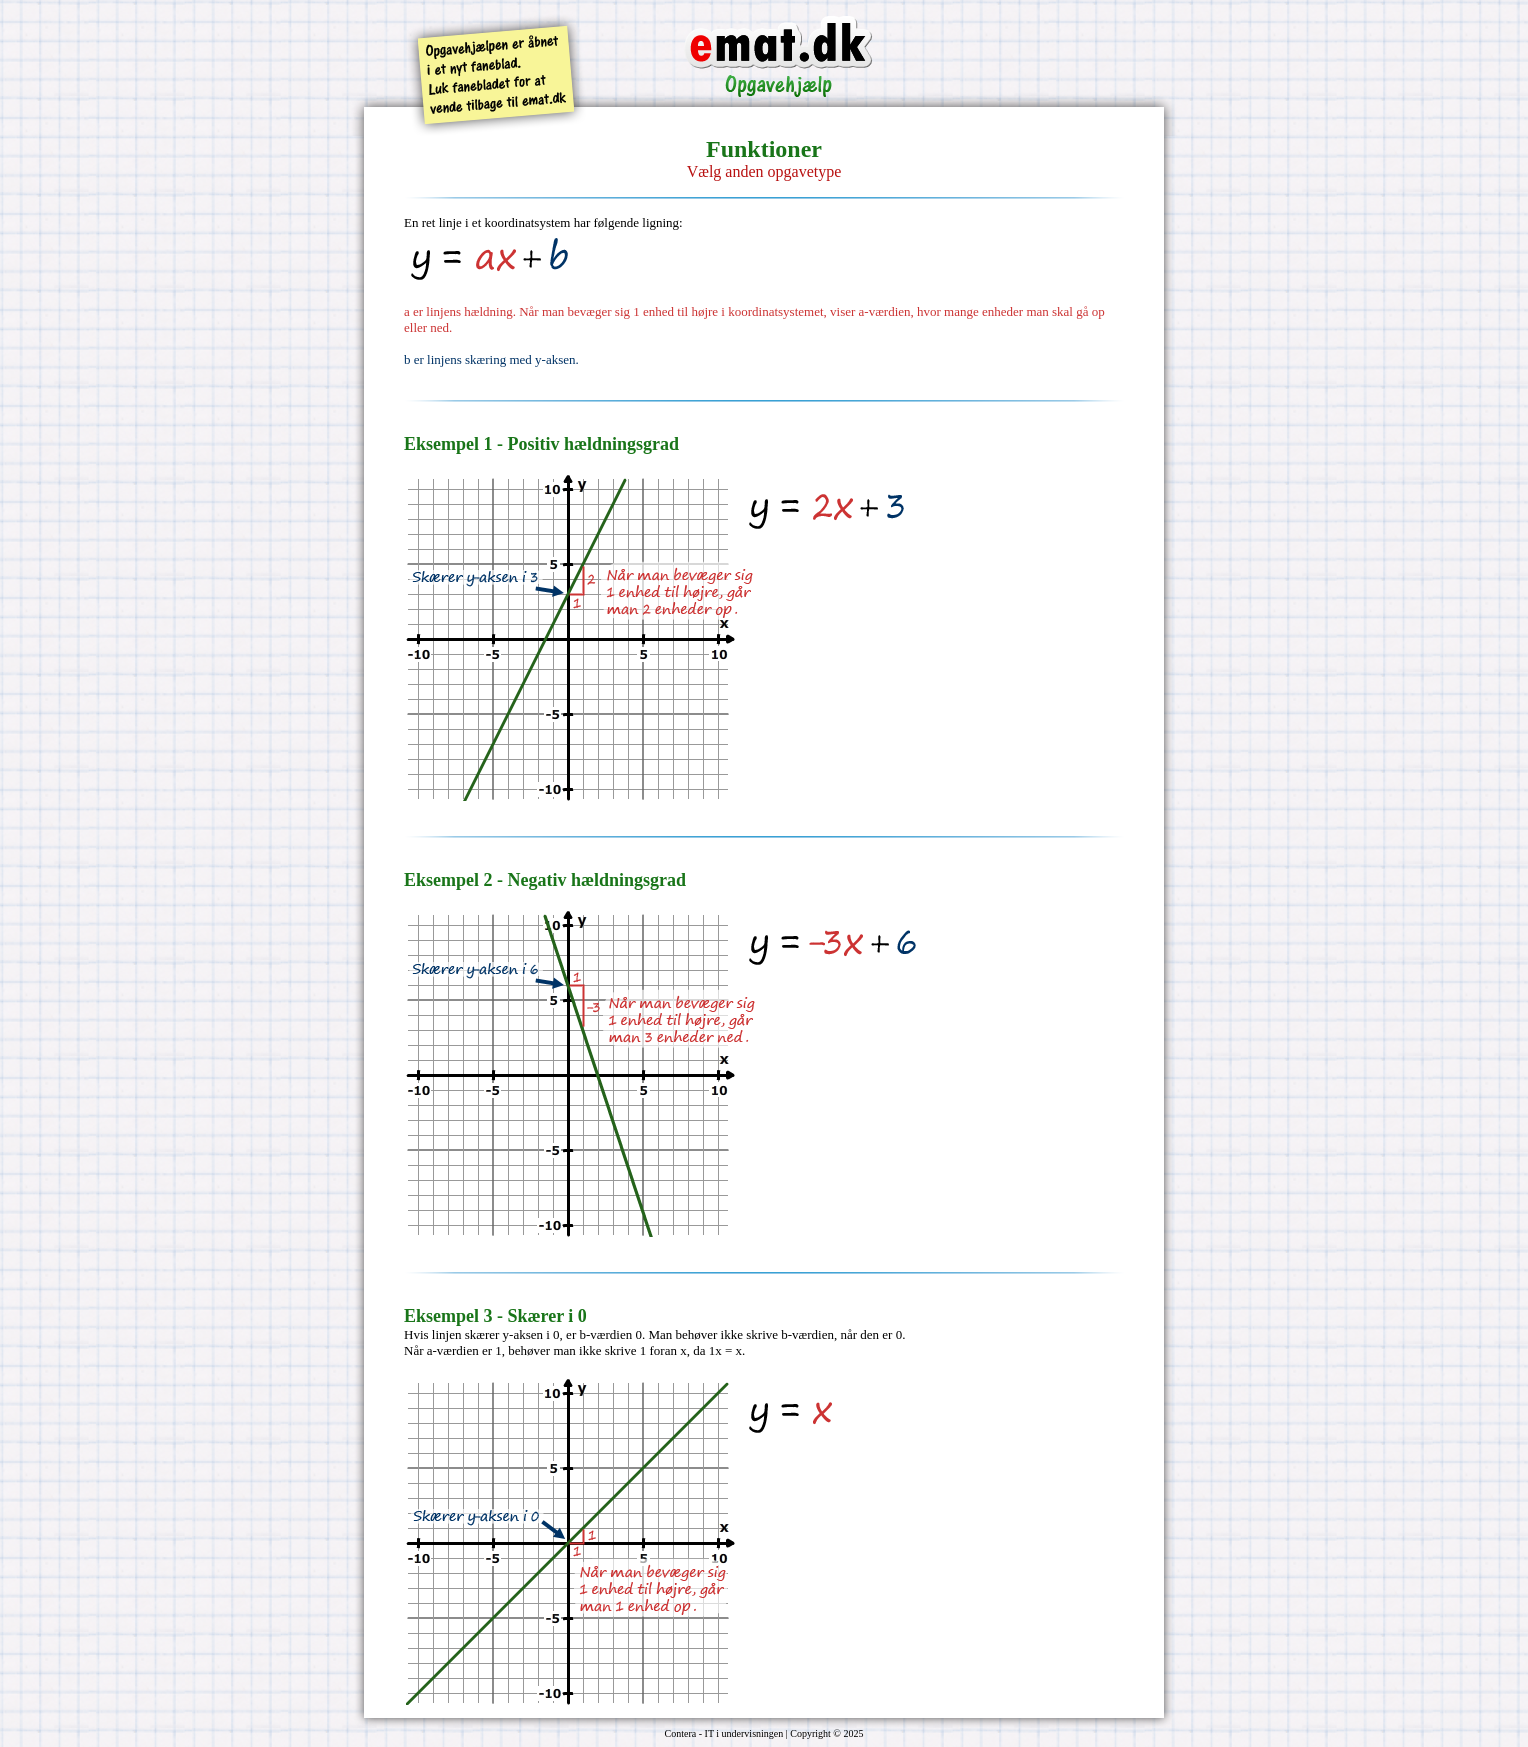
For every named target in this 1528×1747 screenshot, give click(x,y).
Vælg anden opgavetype (764, 171)
